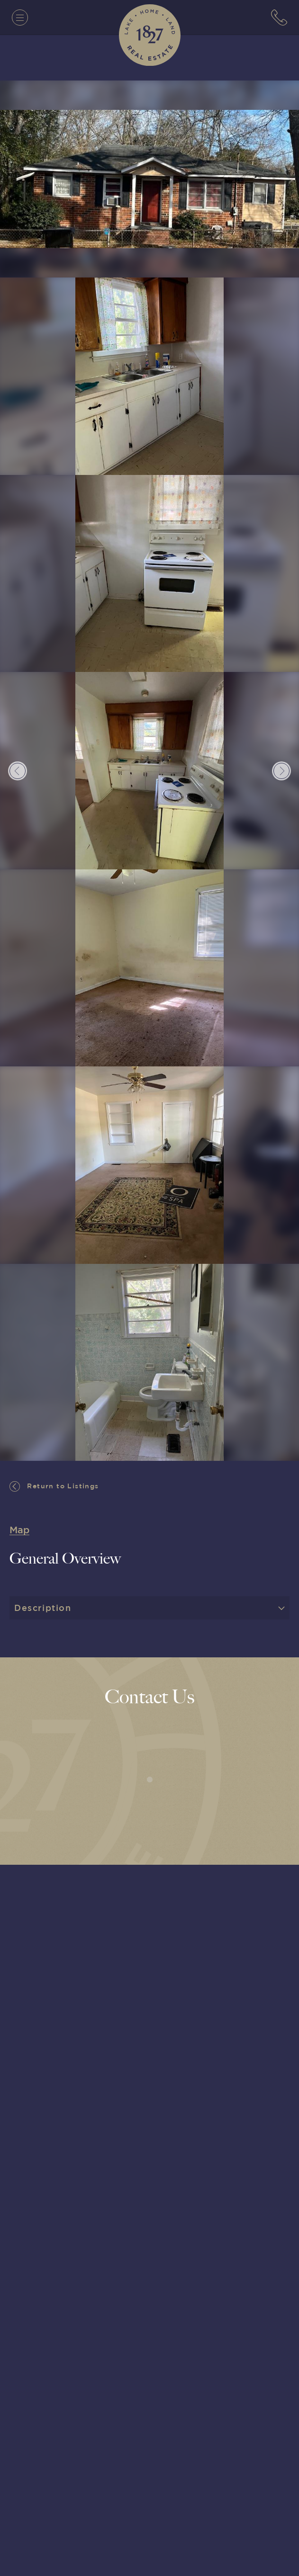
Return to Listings (54, 1486)
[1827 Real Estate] (150, 35)
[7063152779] (279, 17)
